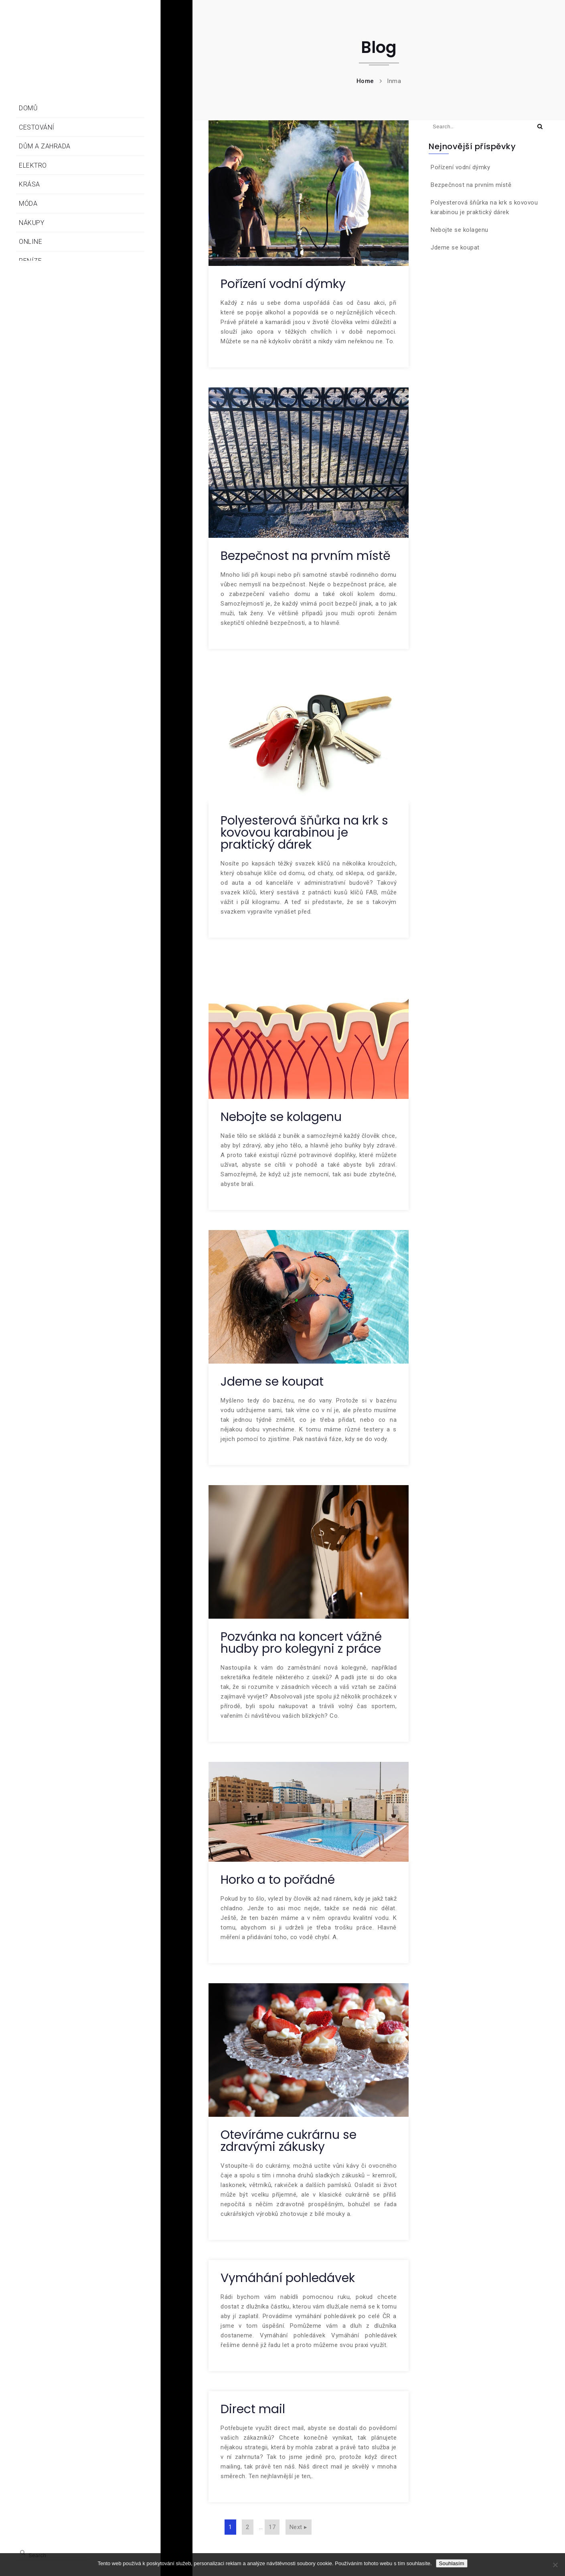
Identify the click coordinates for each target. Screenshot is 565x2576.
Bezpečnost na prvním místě (306, 555)
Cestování (37, 127)
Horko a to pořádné (278, 1879)
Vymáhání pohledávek (288, 2278)
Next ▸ (299, 2527)
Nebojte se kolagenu (281, 1117)
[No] (555, 2565)
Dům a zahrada (45, 146)
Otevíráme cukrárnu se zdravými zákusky (288, 2140)
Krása (29, 184)
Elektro (33, 165)
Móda (28, 203)
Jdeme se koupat (272, 1381)
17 (272, 2527)
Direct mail (253, 2409)
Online (30, 241)
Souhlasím (451, 2563)
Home (365, 81)
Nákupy (31, 223)
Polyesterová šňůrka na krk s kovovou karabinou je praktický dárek (304, 832)
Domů (28, 108)
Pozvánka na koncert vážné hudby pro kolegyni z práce (301, 1642)
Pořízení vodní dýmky (283, 284)
